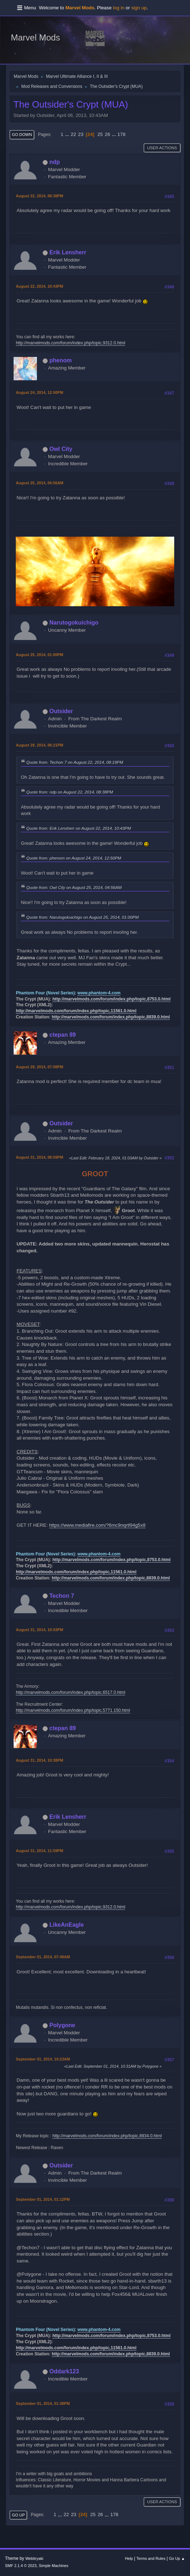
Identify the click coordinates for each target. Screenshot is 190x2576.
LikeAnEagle (66, 1925)
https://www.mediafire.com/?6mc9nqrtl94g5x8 (97, 1525)
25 (100, 134)
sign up (139, 7)
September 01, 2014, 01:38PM (43, 2403)
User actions (162, 148)
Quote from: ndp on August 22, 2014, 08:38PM (69, 792)
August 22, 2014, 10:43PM (39, 286)
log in (118, 7)
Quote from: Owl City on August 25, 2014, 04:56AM (74, 887)
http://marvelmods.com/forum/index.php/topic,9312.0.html (70, 342)
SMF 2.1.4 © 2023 (21, 2565)
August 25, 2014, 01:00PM (39, 655)
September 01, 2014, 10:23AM (43, 2059)
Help (129, 2558)
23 (81, 134)
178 (121, 134)
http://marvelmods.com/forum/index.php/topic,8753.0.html (111, 999)
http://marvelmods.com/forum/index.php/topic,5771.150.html (73, 1710)
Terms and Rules (151, 2558)
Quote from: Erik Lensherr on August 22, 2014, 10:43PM (78, 828)
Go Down (22, 134)
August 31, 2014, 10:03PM (39, 1630)
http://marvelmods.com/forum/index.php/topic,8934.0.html (107, 2135)
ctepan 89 (62, 1035)
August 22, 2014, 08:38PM (39, 196)
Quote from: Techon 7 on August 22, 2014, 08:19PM (74, 762)
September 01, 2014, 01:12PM (43, 2199)
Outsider (61, 711)
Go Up (18, 2515)
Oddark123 (64, 2371)
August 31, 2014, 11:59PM (39, 1851)
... (67, 134)
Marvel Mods (35, 37)
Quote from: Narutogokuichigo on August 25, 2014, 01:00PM (82, 917)
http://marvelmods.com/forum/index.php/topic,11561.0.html (76, 1010)
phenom (60, 360)
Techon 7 (61, 1596)
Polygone (62, 2025)
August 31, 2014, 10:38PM (39, 1760)
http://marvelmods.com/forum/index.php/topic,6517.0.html (70, 1692)
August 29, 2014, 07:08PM (39, 1067)
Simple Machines (53, 2565)
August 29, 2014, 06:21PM (39, 745)
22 (73, 134)
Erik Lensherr (67, 252)
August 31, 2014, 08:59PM (39, 1157)
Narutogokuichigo (74, 623)
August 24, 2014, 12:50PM (39, 392)
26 (107, 134)
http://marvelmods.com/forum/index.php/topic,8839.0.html (111, 1016)
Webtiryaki (34, 2558)
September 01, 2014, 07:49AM (43, 1957)
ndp (54, 162)
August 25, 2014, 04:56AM (39, 483)
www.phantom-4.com (98, 992)
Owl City (60, 449)
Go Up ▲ (177, 2558)
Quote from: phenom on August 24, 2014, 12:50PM (73, 858)
